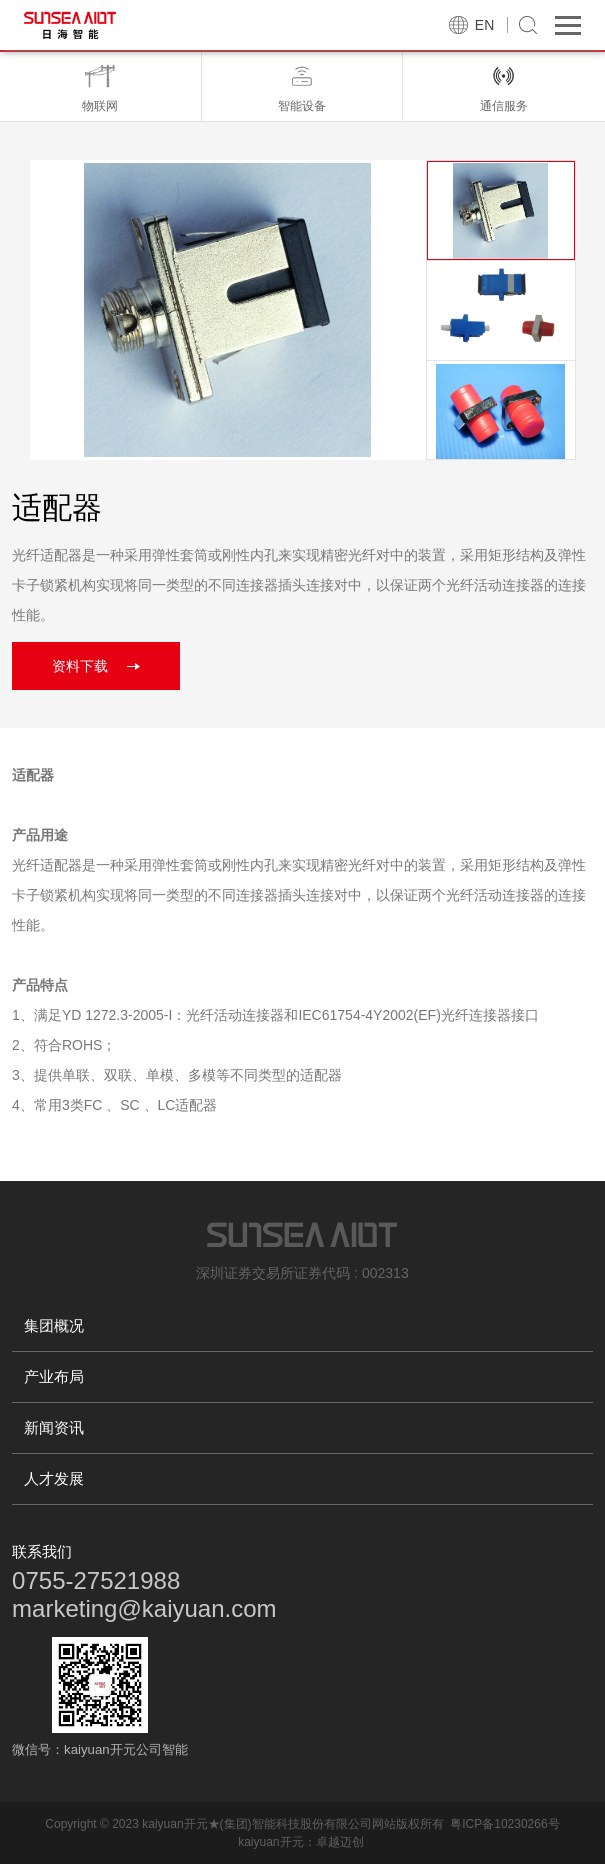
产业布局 (54, 1376)
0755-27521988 (96, 1580)
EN (484, 25)
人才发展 (54, 1478)
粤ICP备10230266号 (504, 1824)
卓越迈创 (340, 1842)
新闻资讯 (54, 1427)
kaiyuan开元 (270, 1842)
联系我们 (42, 1551)
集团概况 (54, 1325)
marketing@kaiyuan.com (144, 1608)
